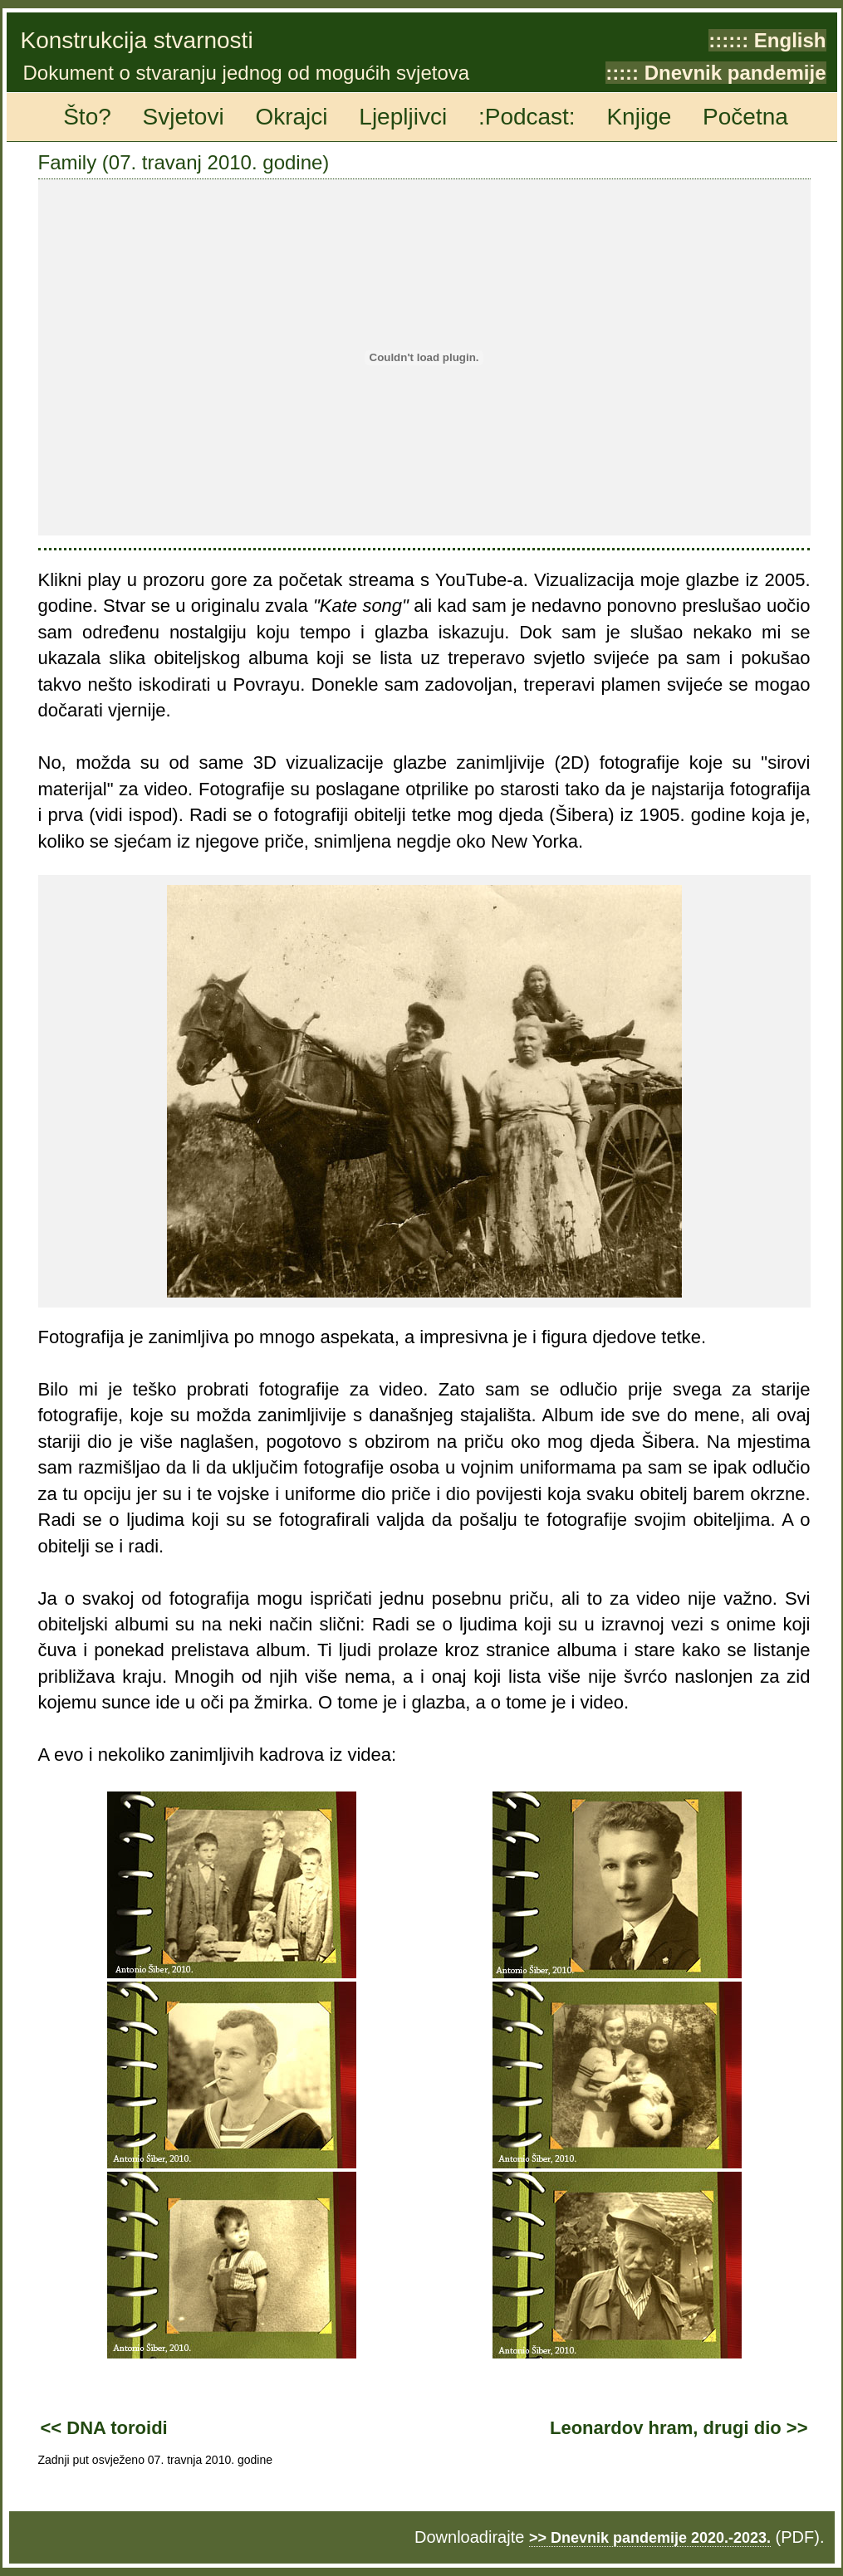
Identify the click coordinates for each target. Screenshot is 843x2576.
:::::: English (767, 40)
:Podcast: (527, 117)
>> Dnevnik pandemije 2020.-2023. (650, 2538)
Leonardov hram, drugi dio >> (679, 2427)
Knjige (638, 117)
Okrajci (291, 117)
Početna (745, 117)
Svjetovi (183, 117)
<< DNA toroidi (104, 2427)
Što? (87, 117)
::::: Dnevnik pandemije (715, 72)
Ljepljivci (403, 117)
